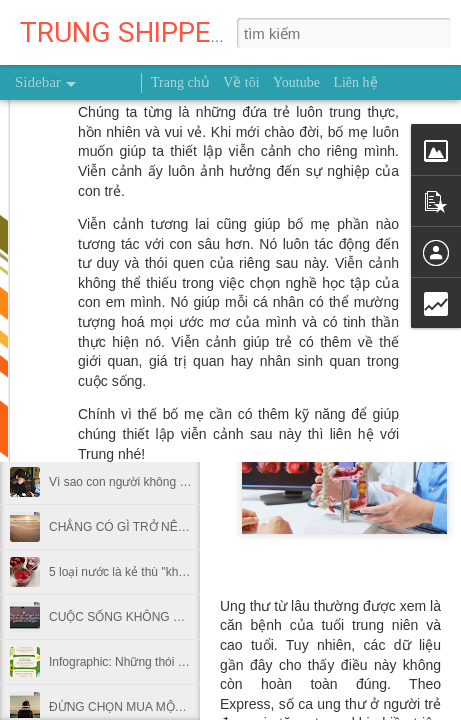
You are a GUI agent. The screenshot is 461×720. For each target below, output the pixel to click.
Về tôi (241, 82)
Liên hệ (355, 82)
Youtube (296, 82)
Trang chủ (180, 82)
